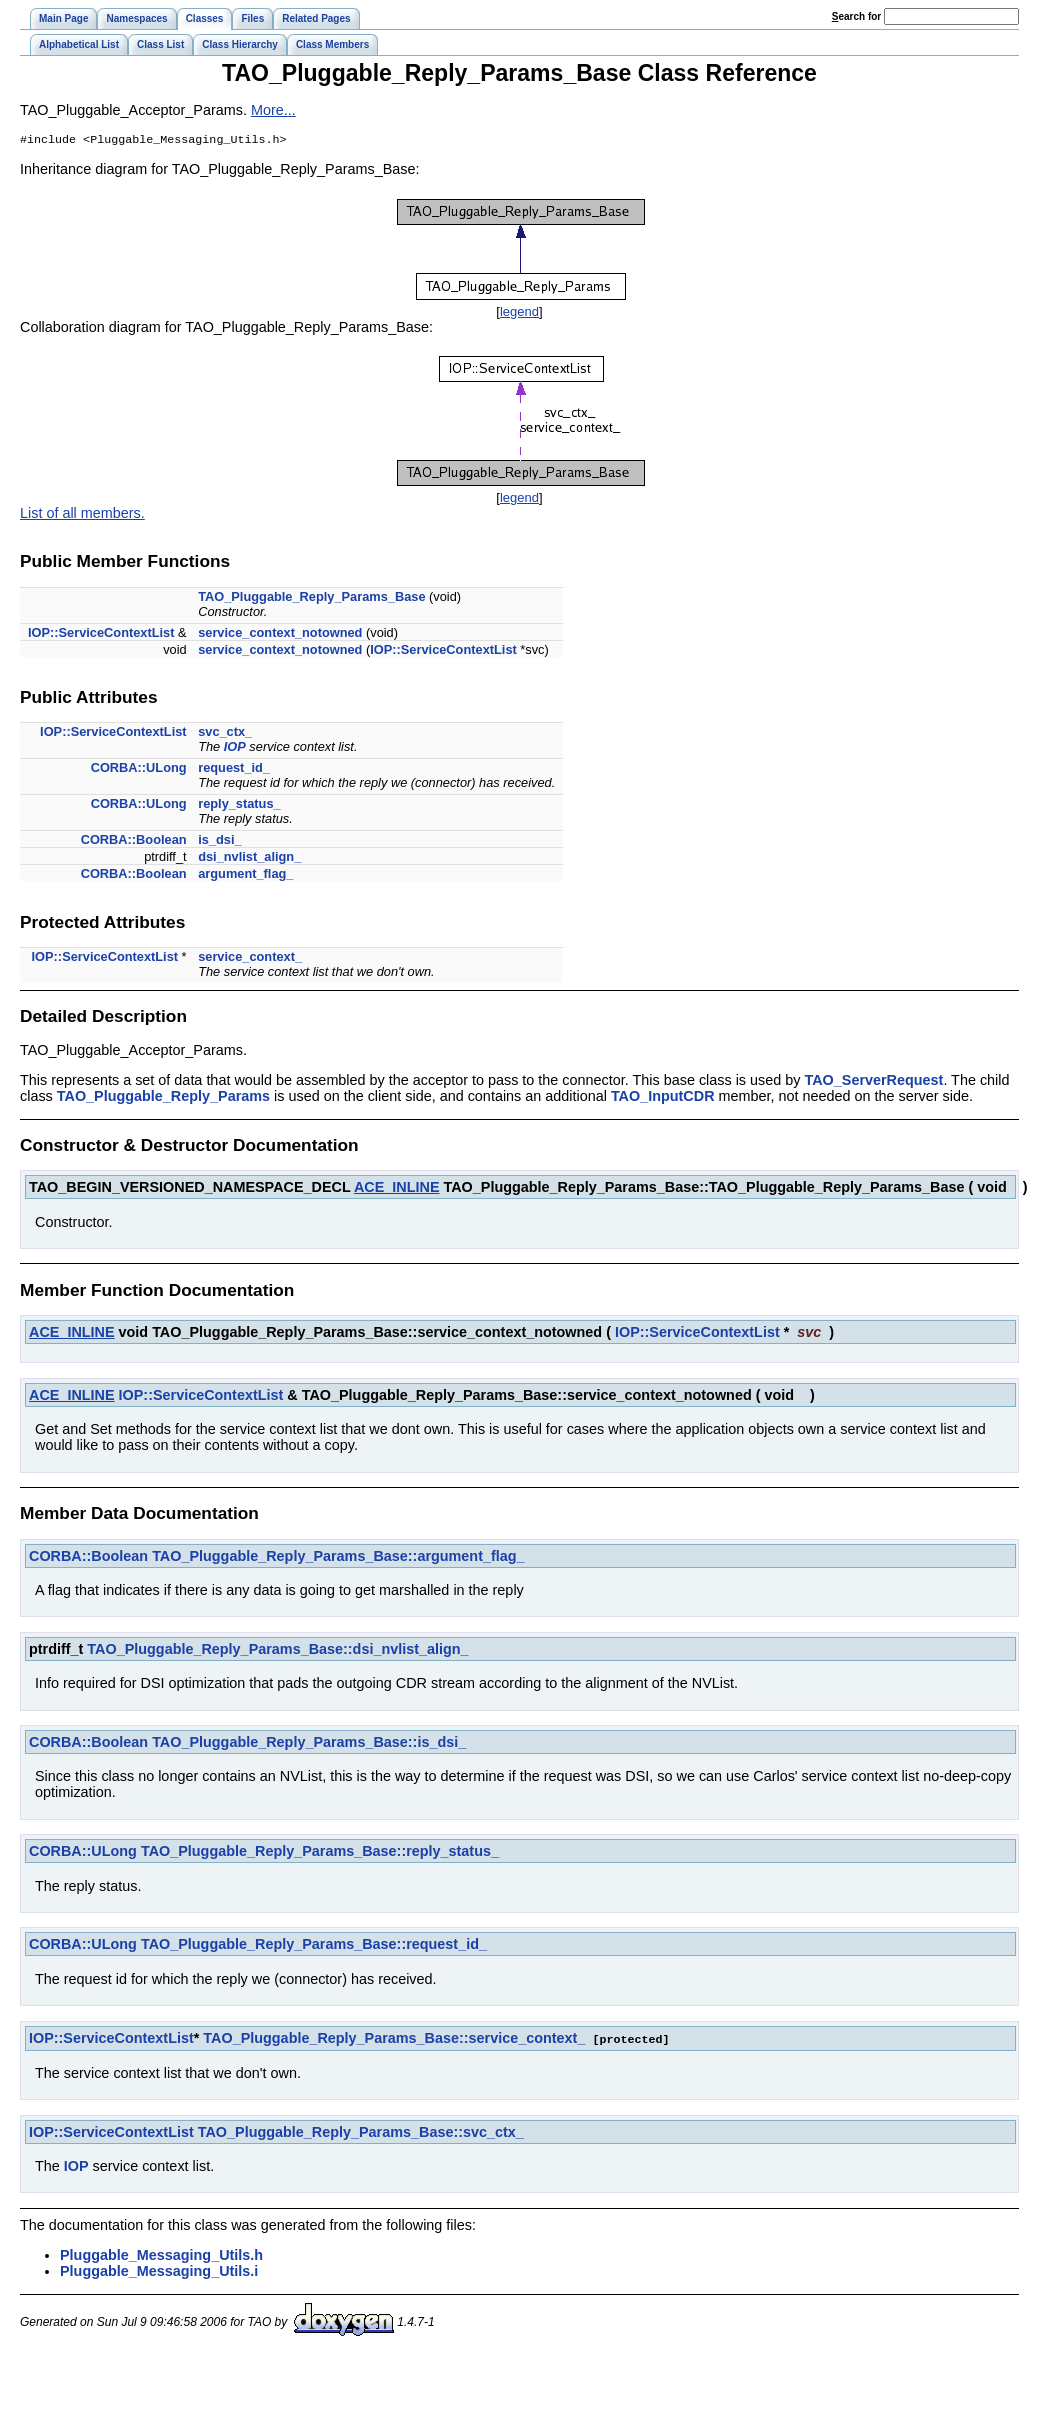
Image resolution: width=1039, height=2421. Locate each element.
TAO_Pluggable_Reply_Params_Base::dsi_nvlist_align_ (277, 1651)
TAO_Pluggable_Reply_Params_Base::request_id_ (314, 1946)
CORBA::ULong (139, 769)
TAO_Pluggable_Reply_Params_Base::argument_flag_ (338, 1558)
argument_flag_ (245, 875)
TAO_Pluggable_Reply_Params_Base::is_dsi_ (309, 1744)
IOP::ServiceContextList (101, 634)
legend (519, 313)
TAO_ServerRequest (873, 1082)
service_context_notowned (280, 634)
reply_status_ (239, 805)
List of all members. (82, 515)
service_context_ (250, 958)
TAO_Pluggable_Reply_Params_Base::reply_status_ (320, 1853)
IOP (235, 748)
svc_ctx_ (225, 733)
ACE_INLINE (397, 1189)
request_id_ (234, 769)
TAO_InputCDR (663, 1098)
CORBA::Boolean (134, 841)
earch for (856, 16)
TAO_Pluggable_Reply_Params (163, 1098)
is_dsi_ (219, 841)
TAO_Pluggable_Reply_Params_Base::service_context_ (394, 2040)
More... (273, 110)
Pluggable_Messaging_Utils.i (159, 2272)
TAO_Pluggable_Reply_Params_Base (311, 598)
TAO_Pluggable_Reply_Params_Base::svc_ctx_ (361, 2133)
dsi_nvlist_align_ (249, 858)
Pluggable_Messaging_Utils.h (161, 2256)
